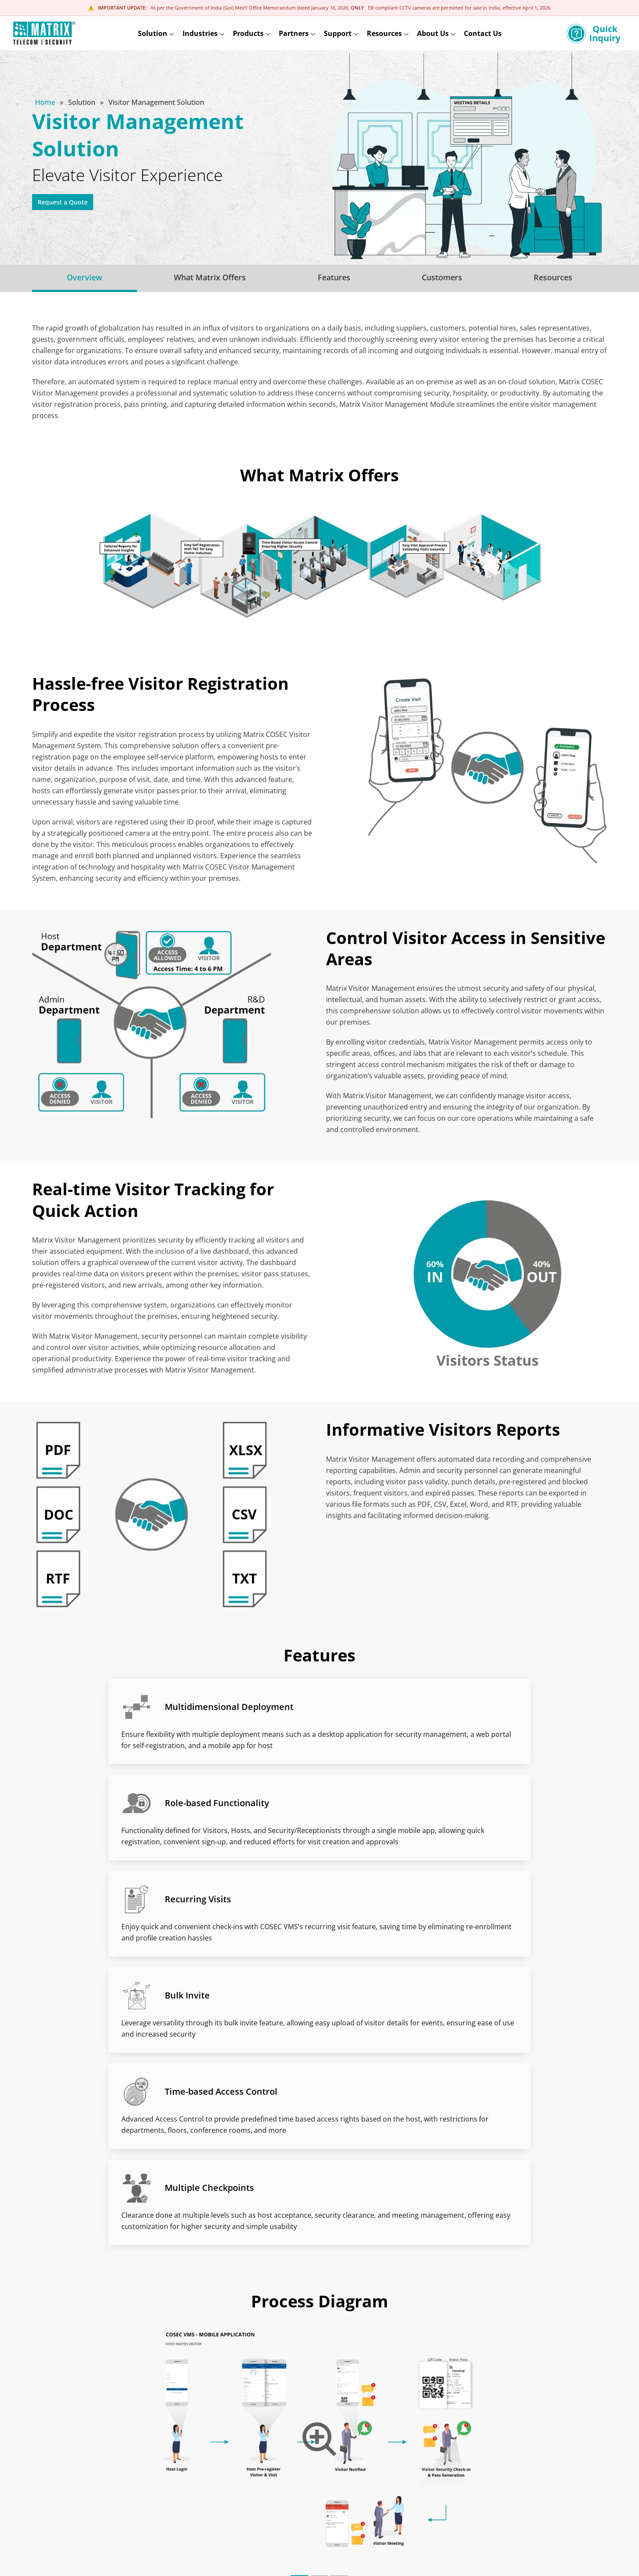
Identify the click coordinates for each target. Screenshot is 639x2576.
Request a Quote (70, 204)
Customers (442, 277)
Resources (553, 277)
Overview (84, 277)
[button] (299, 2248)
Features (334, 277)
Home (46, 102)
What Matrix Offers (210, 277)
